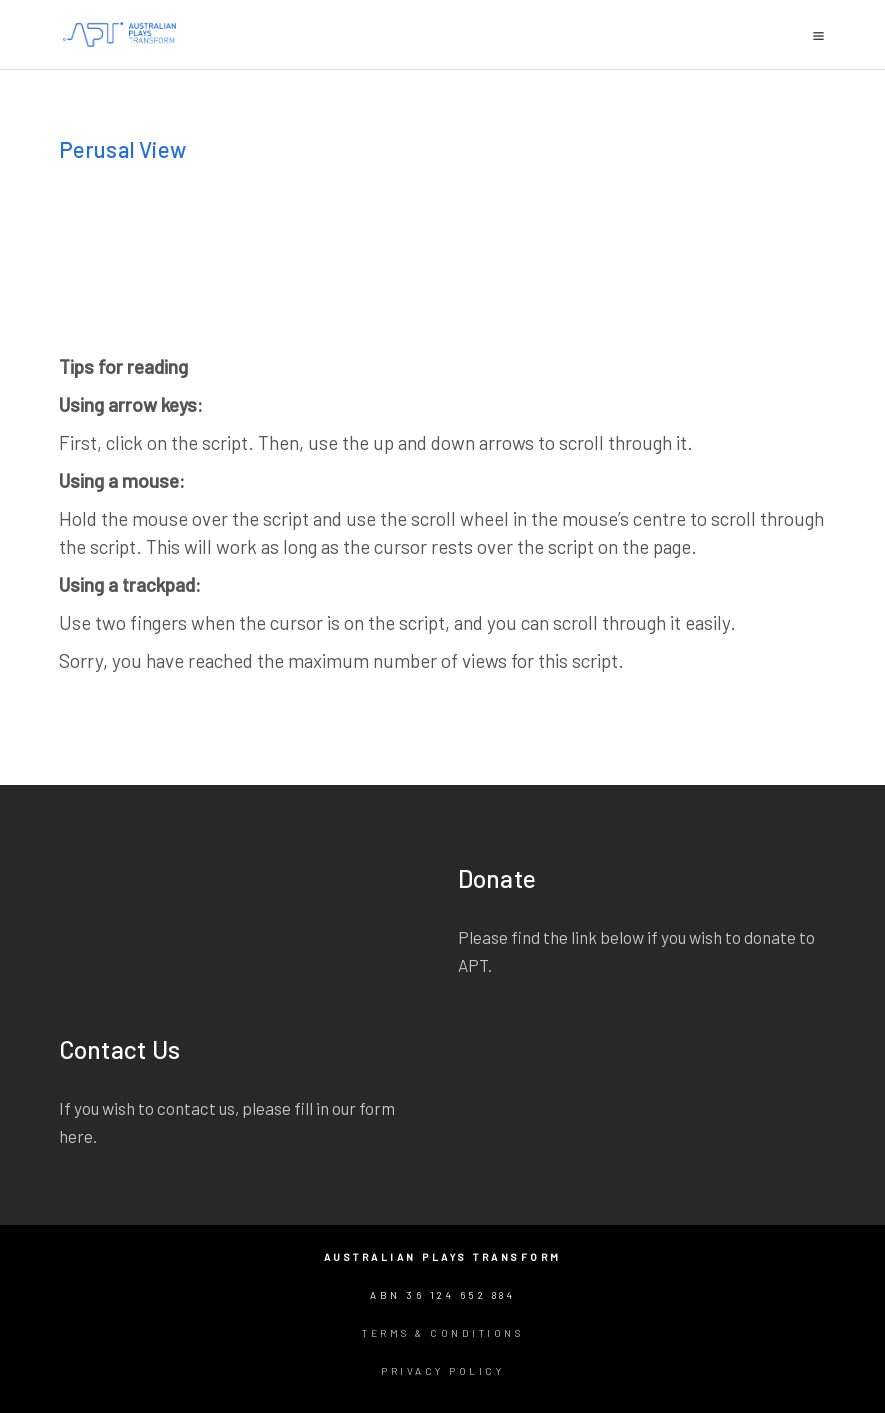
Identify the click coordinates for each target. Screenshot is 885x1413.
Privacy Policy (442, 1371)
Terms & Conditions (442, 1333)
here (76, 1136)
